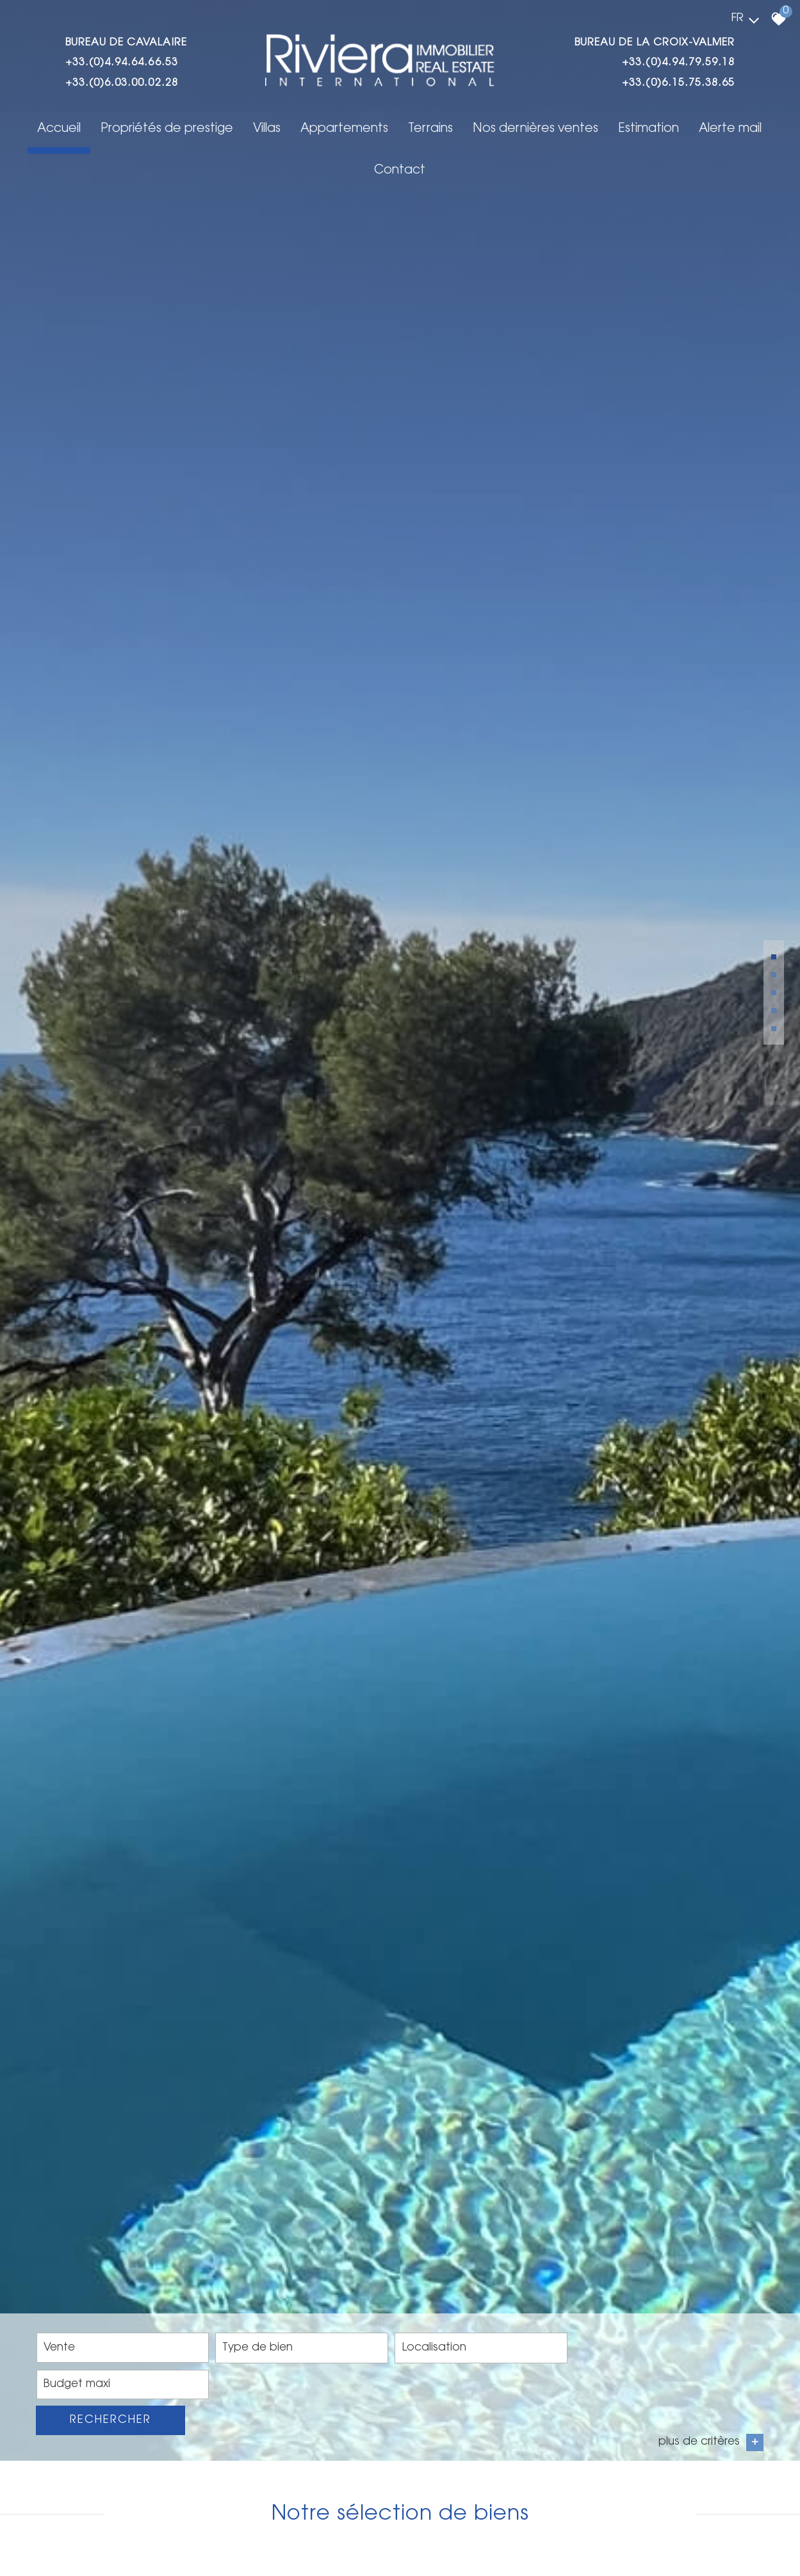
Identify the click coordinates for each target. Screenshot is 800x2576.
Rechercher (704, 2535)
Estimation (610, 130)
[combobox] (111, 2535)
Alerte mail (689, 130)
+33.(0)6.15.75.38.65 (675, 84)
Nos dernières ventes (499, 130)
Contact (764, 130)
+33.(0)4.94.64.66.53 (125, 63)
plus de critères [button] (709, 2558)
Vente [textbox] (61, 2535)
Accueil (31, 130)
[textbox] (263, 2535)
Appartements (311, 130)
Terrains (395, 130)
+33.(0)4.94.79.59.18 (675, 63)
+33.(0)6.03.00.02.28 (125, 84)
